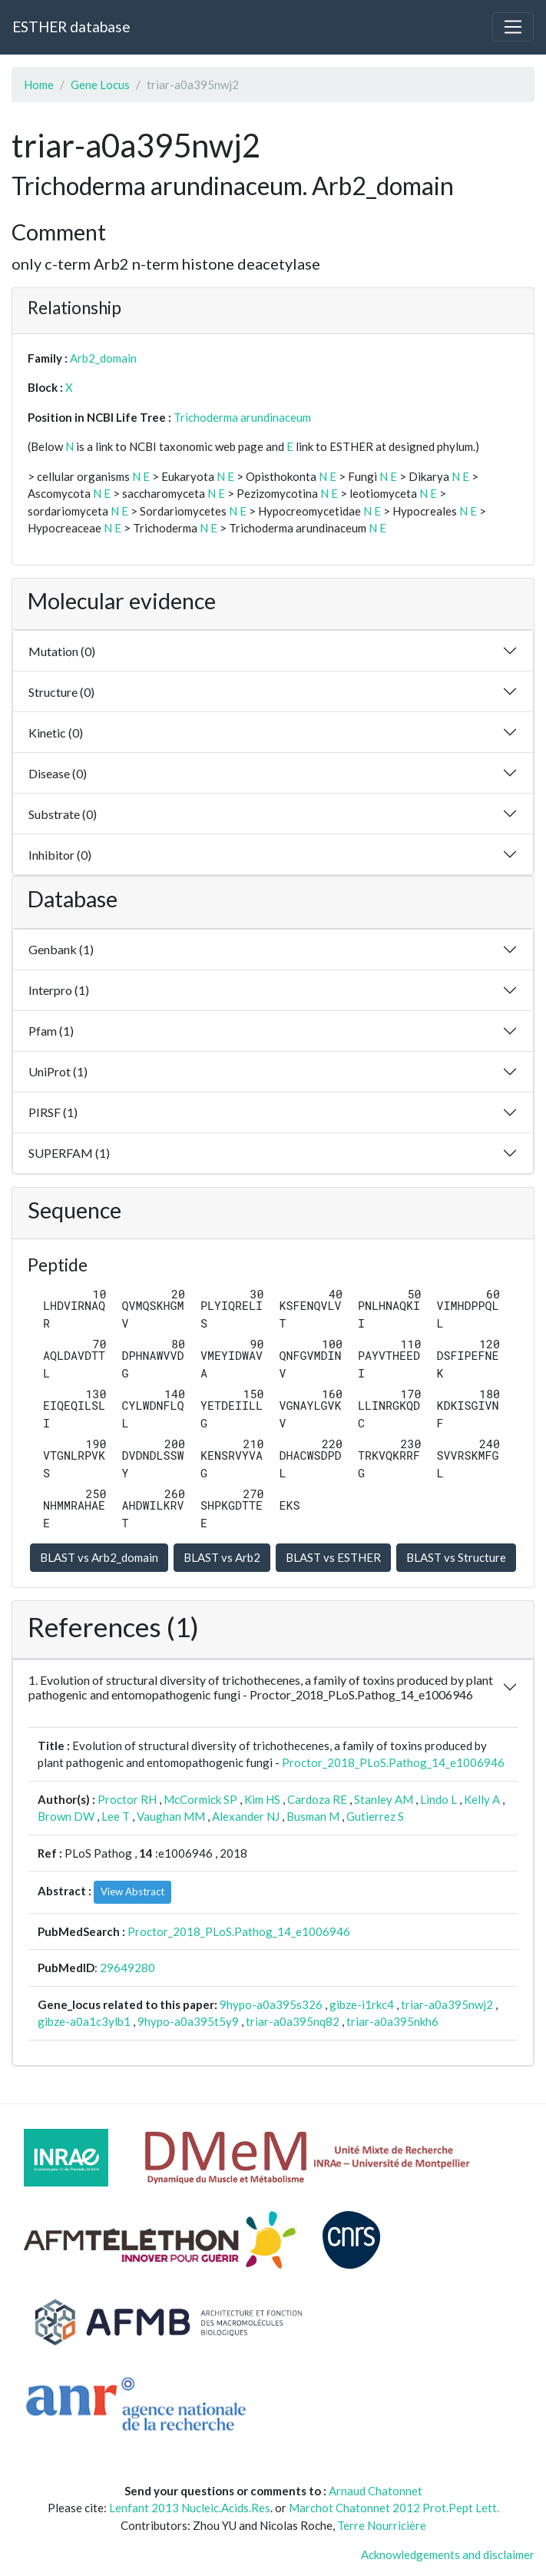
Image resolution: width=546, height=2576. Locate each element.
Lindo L (438, 1799)
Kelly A (482, 1799)
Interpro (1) (58, 990)
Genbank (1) (61, 949)
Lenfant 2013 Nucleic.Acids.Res (189, 2508)
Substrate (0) (62, 814)
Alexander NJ (246, 1816)
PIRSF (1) (53, 1112)
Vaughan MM (171, 1816)
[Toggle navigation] (513, 26)
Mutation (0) (61, 651)
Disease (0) (57, 773)
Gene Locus (100, 84)
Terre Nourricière (381, 2525)
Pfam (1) (51, 1030)
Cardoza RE (317, 1799)
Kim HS (262, 1799)
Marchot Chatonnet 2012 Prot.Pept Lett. (394, 2508)
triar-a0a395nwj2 (447, 2004)
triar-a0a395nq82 (292, 2021)
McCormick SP (200, 1799)
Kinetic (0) (55, 732)
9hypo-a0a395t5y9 (188, 2021)
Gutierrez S (375, 1816)
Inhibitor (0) (59, 854)
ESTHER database (71, 26)
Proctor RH (127, 1799)
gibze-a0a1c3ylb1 (84, 2021)
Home (39, 84)
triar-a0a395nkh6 (392, 2021)
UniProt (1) (58, 1071)
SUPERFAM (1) (69, 1152)
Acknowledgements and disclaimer (447, 2554)
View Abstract (132, 1891)
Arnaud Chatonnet (375, 2491)
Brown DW (66, 1816)
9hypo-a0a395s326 (271, 2004)
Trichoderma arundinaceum (242, 417)
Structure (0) (61, 692)
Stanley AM (383, 1799)
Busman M (312, 1816)
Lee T (115, 1816)
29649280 (127, 1967)
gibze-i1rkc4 (361, 2004)
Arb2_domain (103, 358)
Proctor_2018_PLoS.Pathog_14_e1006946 (393, 1762)
